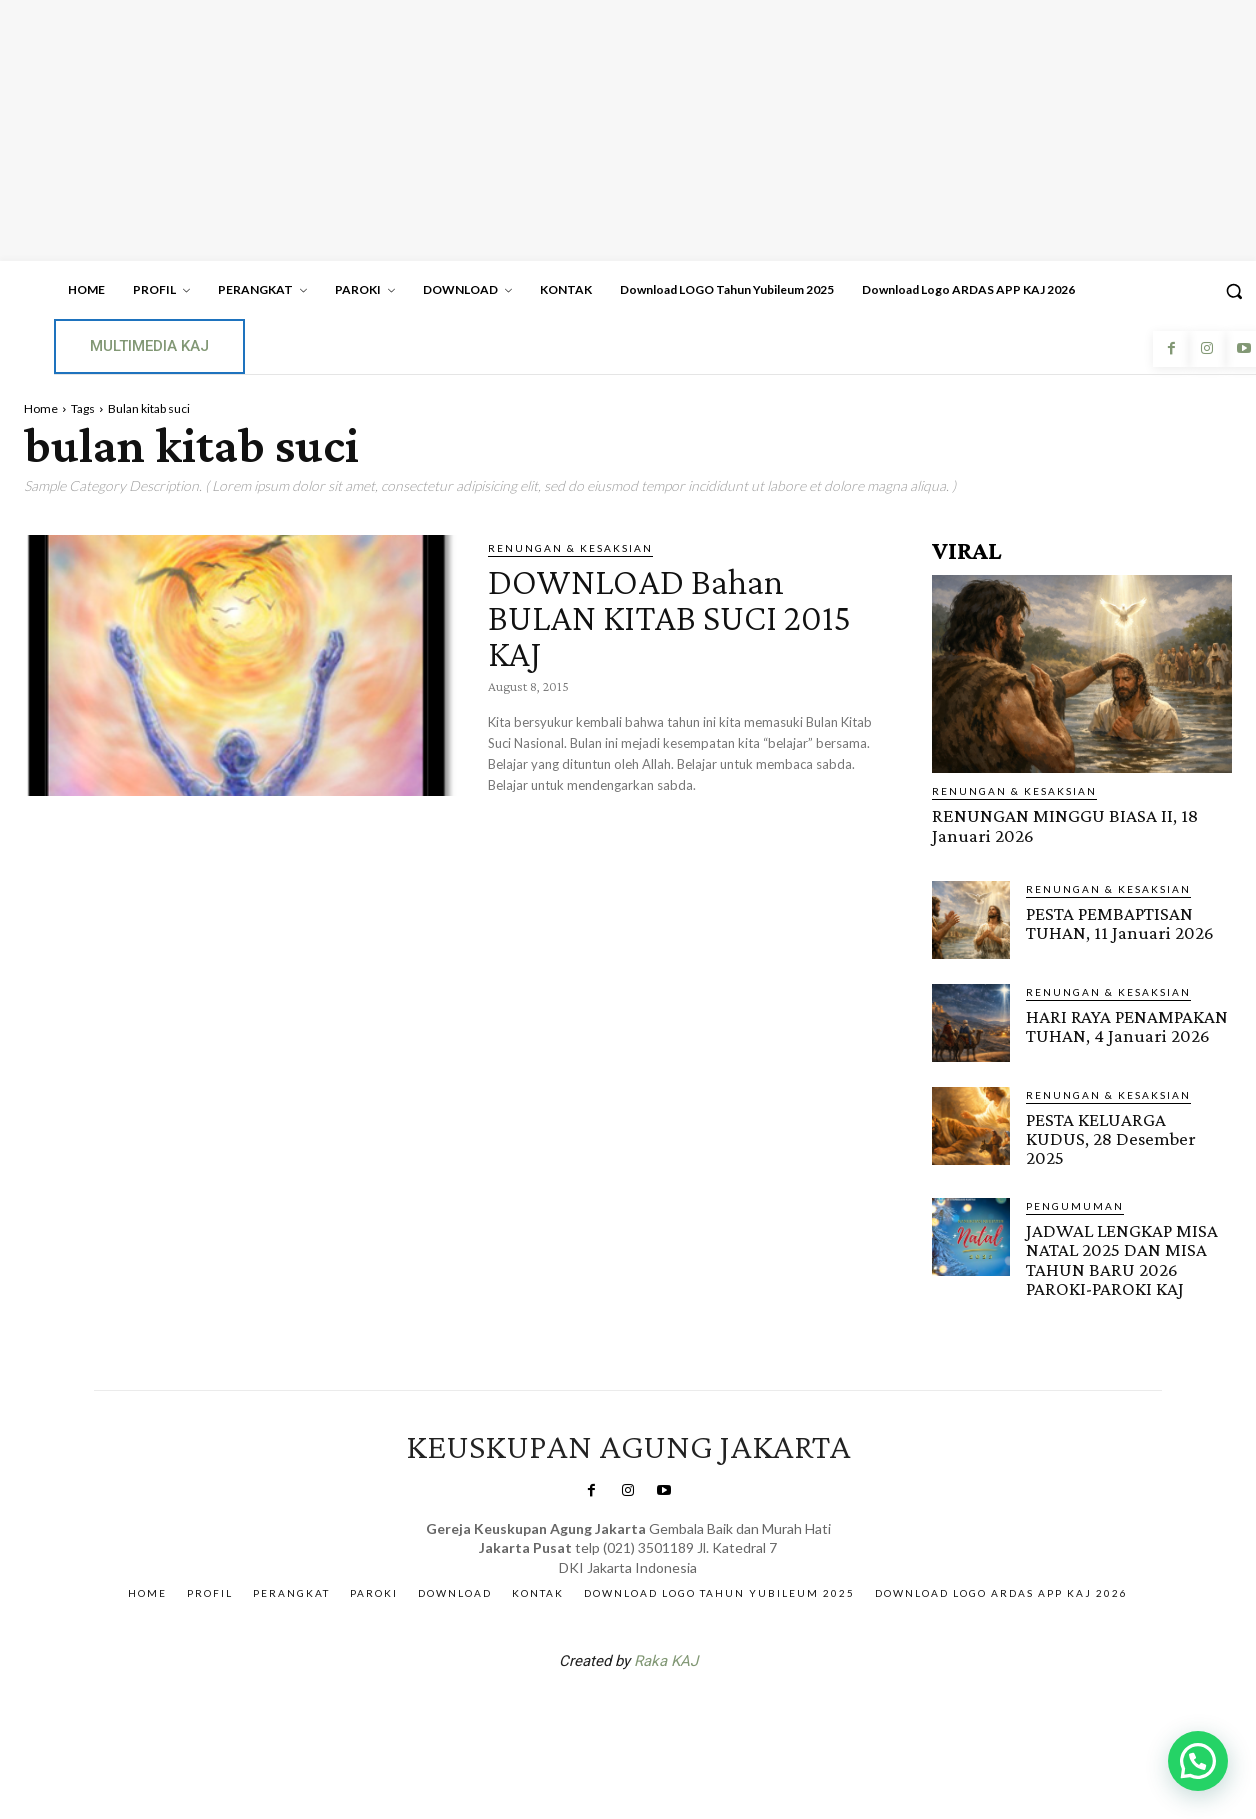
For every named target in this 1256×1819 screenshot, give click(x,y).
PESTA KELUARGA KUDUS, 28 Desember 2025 (1111, 1137)
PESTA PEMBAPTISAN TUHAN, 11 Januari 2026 (1119, 922)
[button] (1198, 1761)
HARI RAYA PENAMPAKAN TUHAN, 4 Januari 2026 (1127, 1025)
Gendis (688, 1711)
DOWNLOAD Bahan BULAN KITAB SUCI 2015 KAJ (679, 616)
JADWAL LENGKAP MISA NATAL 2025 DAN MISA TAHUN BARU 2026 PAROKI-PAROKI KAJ (1121, 1258)
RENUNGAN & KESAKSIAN (570, 548)
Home (41, 408)
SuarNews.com (597, 1711)
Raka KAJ (666, 1659)
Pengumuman (1075, 1205)
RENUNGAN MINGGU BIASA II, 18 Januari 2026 (1064, 825)
